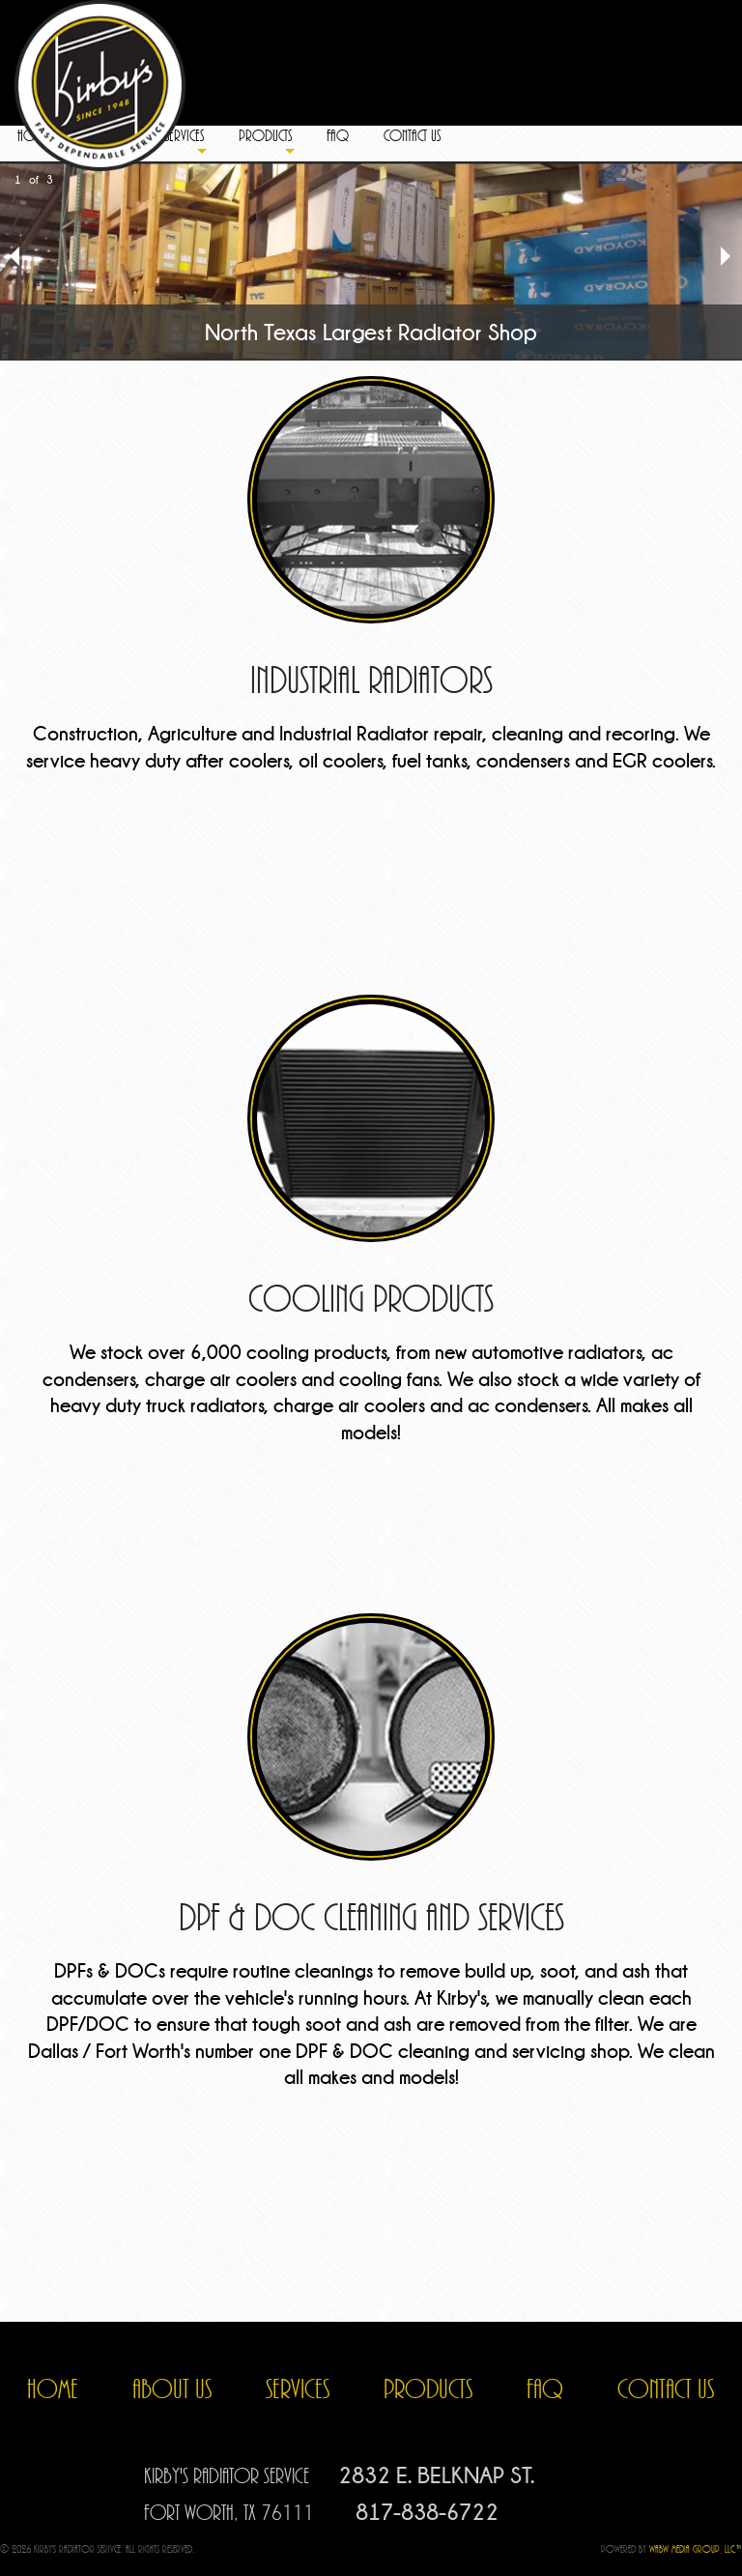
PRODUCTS (428, 2389)
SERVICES (297, 2389)
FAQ (545, 2389)
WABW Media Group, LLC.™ (695, 2549)
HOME (52, 2389)
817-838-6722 (427, 2512)
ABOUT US (172, 2389)
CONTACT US (665, 2389)
